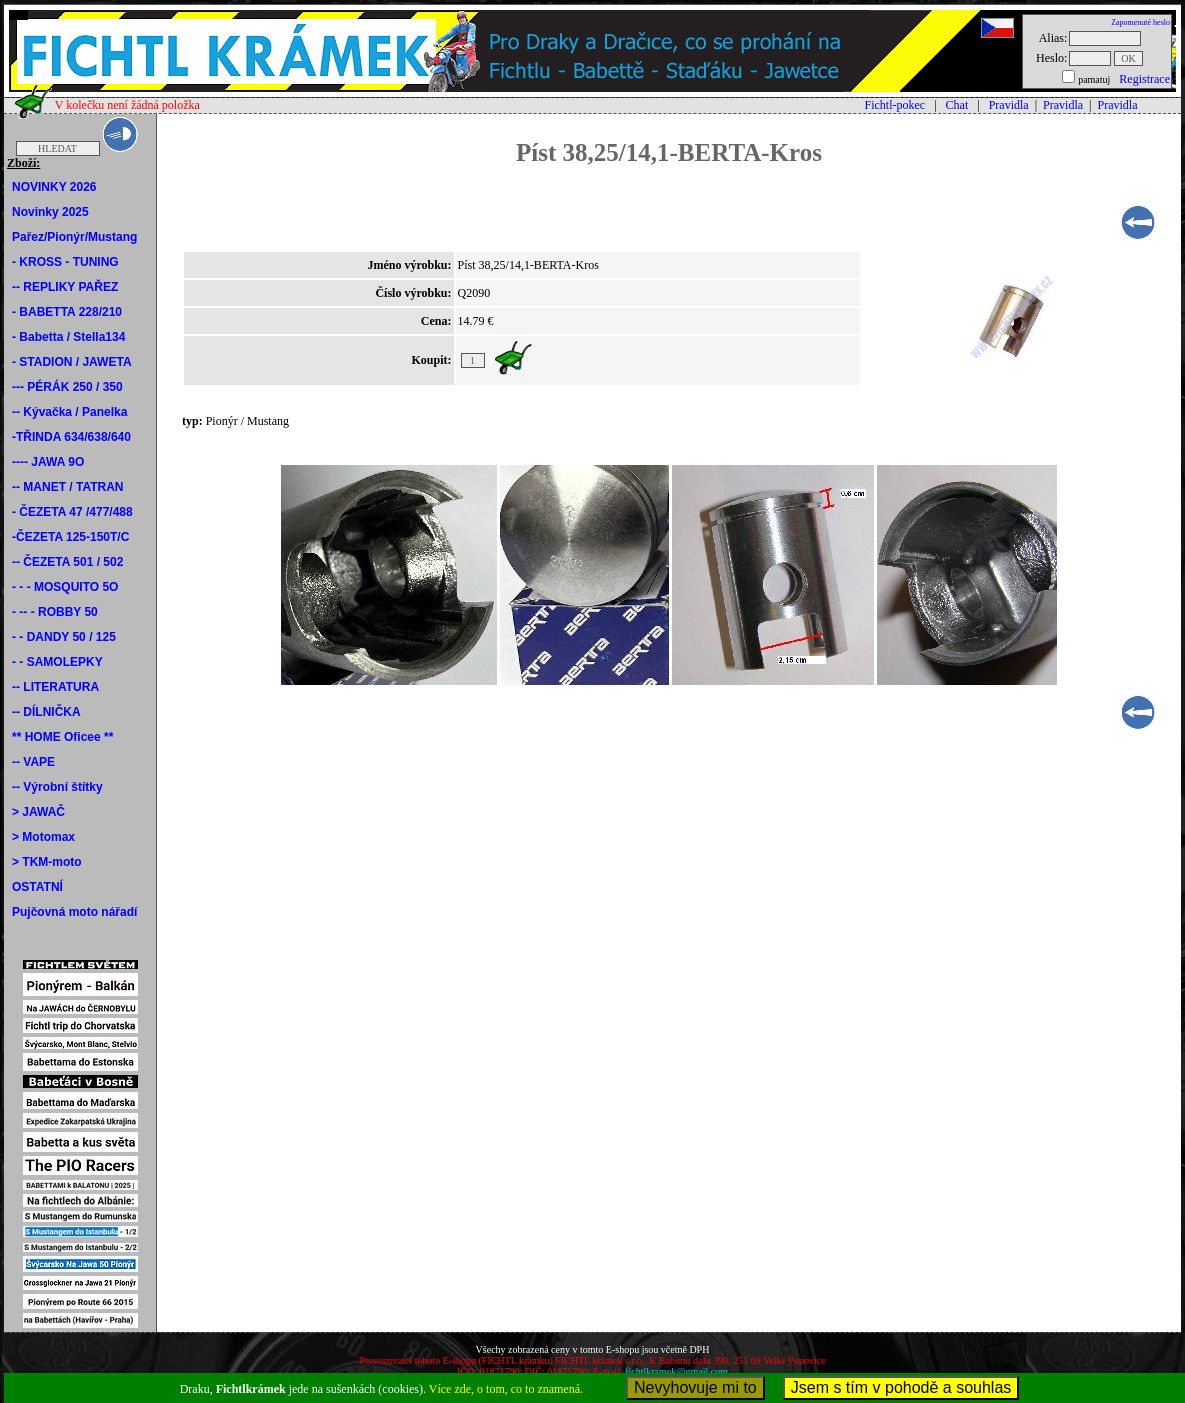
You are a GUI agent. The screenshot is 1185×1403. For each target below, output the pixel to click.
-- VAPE (33, 762)
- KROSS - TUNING (65, 262)
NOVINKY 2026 (54, 187)
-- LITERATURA (55, 687)
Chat (957, 105)
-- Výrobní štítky (57, 787)
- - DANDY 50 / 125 (64, 637)
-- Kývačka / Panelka (69, 412)
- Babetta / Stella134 (68, 337)
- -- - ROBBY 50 (55, 612)
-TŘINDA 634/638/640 (71, 437)
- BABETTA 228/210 (67, 312)
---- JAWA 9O (48, 462)
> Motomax (43, 837)
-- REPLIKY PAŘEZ (65, 287)
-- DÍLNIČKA (46, 712)
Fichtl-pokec (895, 105)
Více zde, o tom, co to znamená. (506, 1389)
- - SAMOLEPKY (57, 662)
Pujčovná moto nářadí (74, 912)
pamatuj (1094, 79)
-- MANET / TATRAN (68, 487)
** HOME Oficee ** (62, 737)
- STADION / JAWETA (72, 362)
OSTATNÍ (37, 887)
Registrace (1144, 79)
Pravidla (1009, 105)
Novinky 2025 (50, 212)
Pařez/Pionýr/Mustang (74, 237)
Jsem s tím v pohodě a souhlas (901, 1387)
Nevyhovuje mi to (695, 1387)
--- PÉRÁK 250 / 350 (67, 387)
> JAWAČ (38, 812)
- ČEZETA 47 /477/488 (72, 512)
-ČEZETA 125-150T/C (70, 537)
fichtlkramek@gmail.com (676, 1371)
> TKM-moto (47, 862)
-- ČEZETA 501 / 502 (67, 562)
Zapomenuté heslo (1140, 22)
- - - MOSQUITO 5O (65, 587)
